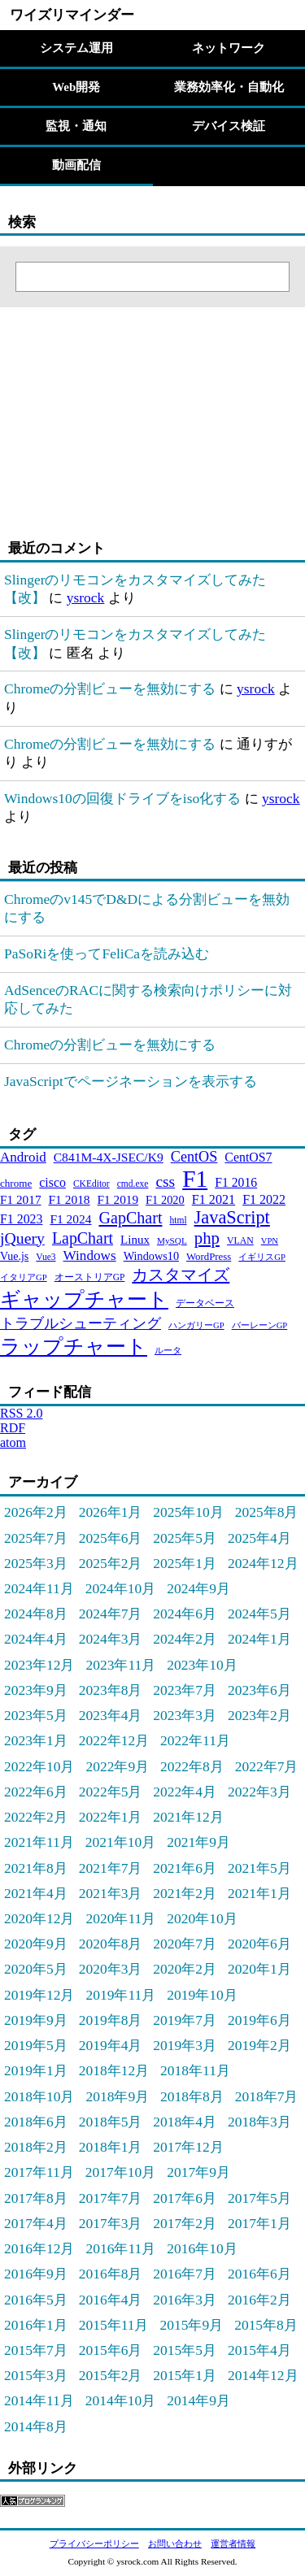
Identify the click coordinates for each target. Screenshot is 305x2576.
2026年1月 (110, 1512)
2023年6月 (259, 1690)
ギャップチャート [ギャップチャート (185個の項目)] (84, 1299)
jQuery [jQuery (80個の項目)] (22, 1238)
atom (13, 1442)
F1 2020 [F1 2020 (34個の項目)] (165, 1199)
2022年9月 (117, 1766)
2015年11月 (114, 2325)
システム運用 (76, 47)
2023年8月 (110, 1690)
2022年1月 (110, 1817)
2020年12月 (39, 1918)
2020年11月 (120, 1918)
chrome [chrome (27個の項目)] (16, 1183)
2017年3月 (110, 2223)
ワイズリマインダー (72, 15)
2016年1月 (36, 2325)
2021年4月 (36, 1893)
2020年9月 (36, 1943)
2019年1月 (36, 2070)
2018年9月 (117, 2096)
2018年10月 (39, 2096)
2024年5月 (259, 1613)
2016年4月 (110, 2299)
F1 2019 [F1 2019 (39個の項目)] (118, 1199)
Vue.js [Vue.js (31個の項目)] (14, 1256)
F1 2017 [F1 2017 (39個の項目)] (20, 1199)
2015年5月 (184, 2350)
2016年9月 (36, 2273)
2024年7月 (110, 1613)
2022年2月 (36, 1817)
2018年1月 (110, 2147)
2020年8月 (110, 1943)
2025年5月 (184, 1538)
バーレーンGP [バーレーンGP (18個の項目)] (260, 1325)
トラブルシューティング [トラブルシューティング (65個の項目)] (80, 1323)
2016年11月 (120, 2248)
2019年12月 (39, 1995)
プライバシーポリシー (94, 2543)
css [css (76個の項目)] (165, 1181)
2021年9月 (198, 1842)
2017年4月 (36, 2223)
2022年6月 (36, 1791)
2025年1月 (184, 1563)
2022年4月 (184, 1791)
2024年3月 (110, 1639)
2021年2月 (184, 1893)
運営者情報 (233, 2543)
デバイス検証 (228, 125)
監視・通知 (76, 125)
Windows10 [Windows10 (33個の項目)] (151, 1255)
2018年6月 (36, 2121)
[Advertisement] (101, 408)
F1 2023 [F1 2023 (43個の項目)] (21, 1219)
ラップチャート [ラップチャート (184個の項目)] (73, 1347)
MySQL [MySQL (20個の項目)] (172, 1240)
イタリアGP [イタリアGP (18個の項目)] (23, 1277)
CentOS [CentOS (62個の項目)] (194, 1157)
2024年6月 (184, 1613)
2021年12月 (188, 1817)
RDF (12, 1428)
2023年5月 (36, 1715)
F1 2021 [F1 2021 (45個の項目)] (213, 1199)
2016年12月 (39, 2248)
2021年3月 (110, 1893)
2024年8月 (36, 1613)
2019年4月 (110, 2045)
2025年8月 (266, 1512)
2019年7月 (184, 2020)
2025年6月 (110, 1538)
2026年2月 (36, 1512)
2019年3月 (184, 2045)
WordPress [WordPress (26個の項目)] (208, 1256)
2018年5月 (110, 2121)
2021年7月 (110, 1868)
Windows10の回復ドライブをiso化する (122, 798)
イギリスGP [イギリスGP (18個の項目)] (261, 1257)
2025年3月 (36, 1563)
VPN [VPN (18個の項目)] (269, 1240)
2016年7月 (184, 2273)
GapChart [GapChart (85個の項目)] (130, 1218)
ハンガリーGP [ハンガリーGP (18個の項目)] (196, 1325)
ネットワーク (228, 47)
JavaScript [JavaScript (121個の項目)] (232, 1217)
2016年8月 (110, 2273)
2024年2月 (184, 1639)
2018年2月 (36, 2147)
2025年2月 (110, 1563)
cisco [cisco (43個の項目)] (52, 1182)
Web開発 (76, 86)
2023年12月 (39, 1665)
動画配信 (76, 165)
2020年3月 (110, 1969)
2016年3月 (184, 2299)
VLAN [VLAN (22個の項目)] (240, 1240)
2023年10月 (202, 1665)
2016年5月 (36, 2299)
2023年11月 (120, 1665)
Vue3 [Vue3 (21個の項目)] (45, 1257)
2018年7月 (266, 2096)
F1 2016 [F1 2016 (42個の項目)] (236, 1182)
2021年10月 (120, 1842)
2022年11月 (195, 1740)
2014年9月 (198, 2400)
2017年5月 (259, 2198)
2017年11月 (39, 2172)
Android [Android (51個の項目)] (23, 1157)
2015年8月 (266, 2325)
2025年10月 (188, 1512)
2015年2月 (110, 2375)
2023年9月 (36, 1690)
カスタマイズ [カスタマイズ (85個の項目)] (180, 1275)
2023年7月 (184, 1690)
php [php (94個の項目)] (207, 1237)
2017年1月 (259, 2223)
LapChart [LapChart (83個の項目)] (82, 1238)
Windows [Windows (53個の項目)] (89, 1255)
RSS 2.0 (21, 1413)
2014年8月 (36, 2426)
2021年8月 (36, 1868)
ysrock (86, 597)
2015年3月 (36, 2375)
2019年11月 (120, 1995)
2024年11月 (39, 1588)
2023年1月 (36, 1740)
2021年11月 (39, 1842)
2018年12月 (114, 2070)
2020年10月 (202, 1918)
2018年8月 (192, 2096)
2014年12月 (263, 2375)
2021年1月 (259, 1893)
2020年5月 (36, 1969)
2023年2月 (259, 1715)
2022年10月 (39, 1766)
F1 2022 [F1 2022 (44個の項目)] (263, 1199)
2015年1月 (184, 2375)
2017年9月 (198, 2172)
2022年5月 (110, 1791)
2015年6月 (110, 2350)
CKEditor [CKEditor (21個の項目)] (91, 1183)
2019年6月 (259, 2020)
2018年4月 (184, 2121)
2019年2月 (259, 2045)
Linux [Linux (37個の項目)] (135, 1239)
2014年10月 (120, 2400)
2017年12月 (188, 2147)
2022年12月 (114, 1740)
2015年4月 (259, 2350)
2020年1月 (259, 1969)
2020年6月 (259, 1943)
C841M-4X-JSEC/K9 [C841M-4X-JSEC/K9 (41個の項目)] (108, 1157)
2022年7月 (266, 1766)
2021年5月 (259, 1868)
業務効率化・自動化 (229, 86)
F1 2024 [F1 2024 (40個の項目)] (70, 1219)
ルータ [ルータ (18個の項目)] (168, 1350)
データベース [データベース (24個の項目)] (205, 1303)
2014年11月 (39, 2400)
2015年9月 (191, 2325)
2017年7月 (110, 2198)
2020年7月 (184, 1943)
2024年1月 (259, 1639)
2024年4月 (36, 1639)
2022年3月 (259, 1791)
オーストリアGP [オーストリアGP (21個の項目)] (89, 1277)
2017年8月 (36, 2198)
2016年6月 (259, 2273)
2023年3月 (184, 1715)
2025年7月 (36, 1538)
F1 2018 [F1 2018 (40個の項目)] (69, 1199)
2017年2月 (184, 2223)
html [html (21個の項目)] (177, 1220)
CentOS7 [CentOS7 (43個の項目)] (248, 1157)
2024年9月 (198, 1588)
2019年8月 (110, 2020)
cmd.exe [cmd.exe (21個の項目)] (133, 1183)
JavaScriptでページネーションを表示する (130, 1081)
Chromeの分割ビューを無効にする (110, 688)
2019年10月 (202, 1995)
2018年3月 (259, 2121)
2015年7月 (36, 2350)
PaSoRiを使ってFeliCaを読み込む (106, 953)
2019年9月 (36, 2020)
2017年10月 (120, 2172)
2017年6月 (184, 2198)
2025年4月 (259, 1538)
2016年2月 (259, 2299)
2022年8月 (192, 1766)
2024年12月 (263, 1563)
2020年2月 (184, 1969)
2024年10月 (120, 1588)
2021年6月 (184, 1868)
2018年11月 (195, 2070)
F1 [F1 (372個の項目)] (194, 1179)
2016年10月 (202, 2248)
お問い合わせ (175, 2543)
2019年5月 (36, 2045)
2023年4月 (110, 1715)
